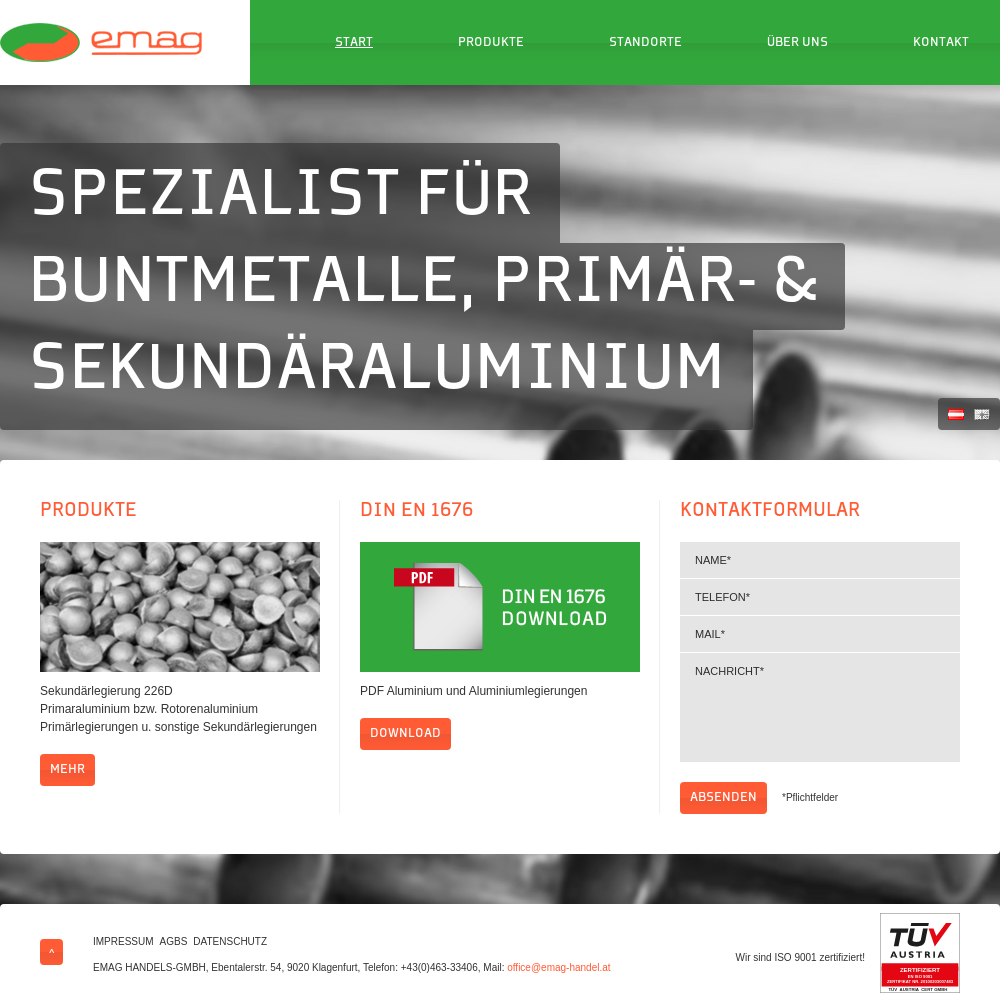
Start (354, 43)
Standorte (645, 43)
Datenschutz (230, 941)
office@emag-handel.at (558, 967)
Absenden (723, 798)
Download (405, 734)
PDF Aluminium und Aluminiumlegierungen (473, 691)
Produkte (491, 43)
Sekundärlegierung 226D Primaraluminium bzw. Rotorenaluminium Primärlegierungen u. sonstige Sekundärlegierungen (178, 709)
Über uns (797, 43)
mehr (67, 770)
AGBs (174, 941)
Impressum (123, 941)
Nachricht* (820, 707)
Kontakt (941, 43)
